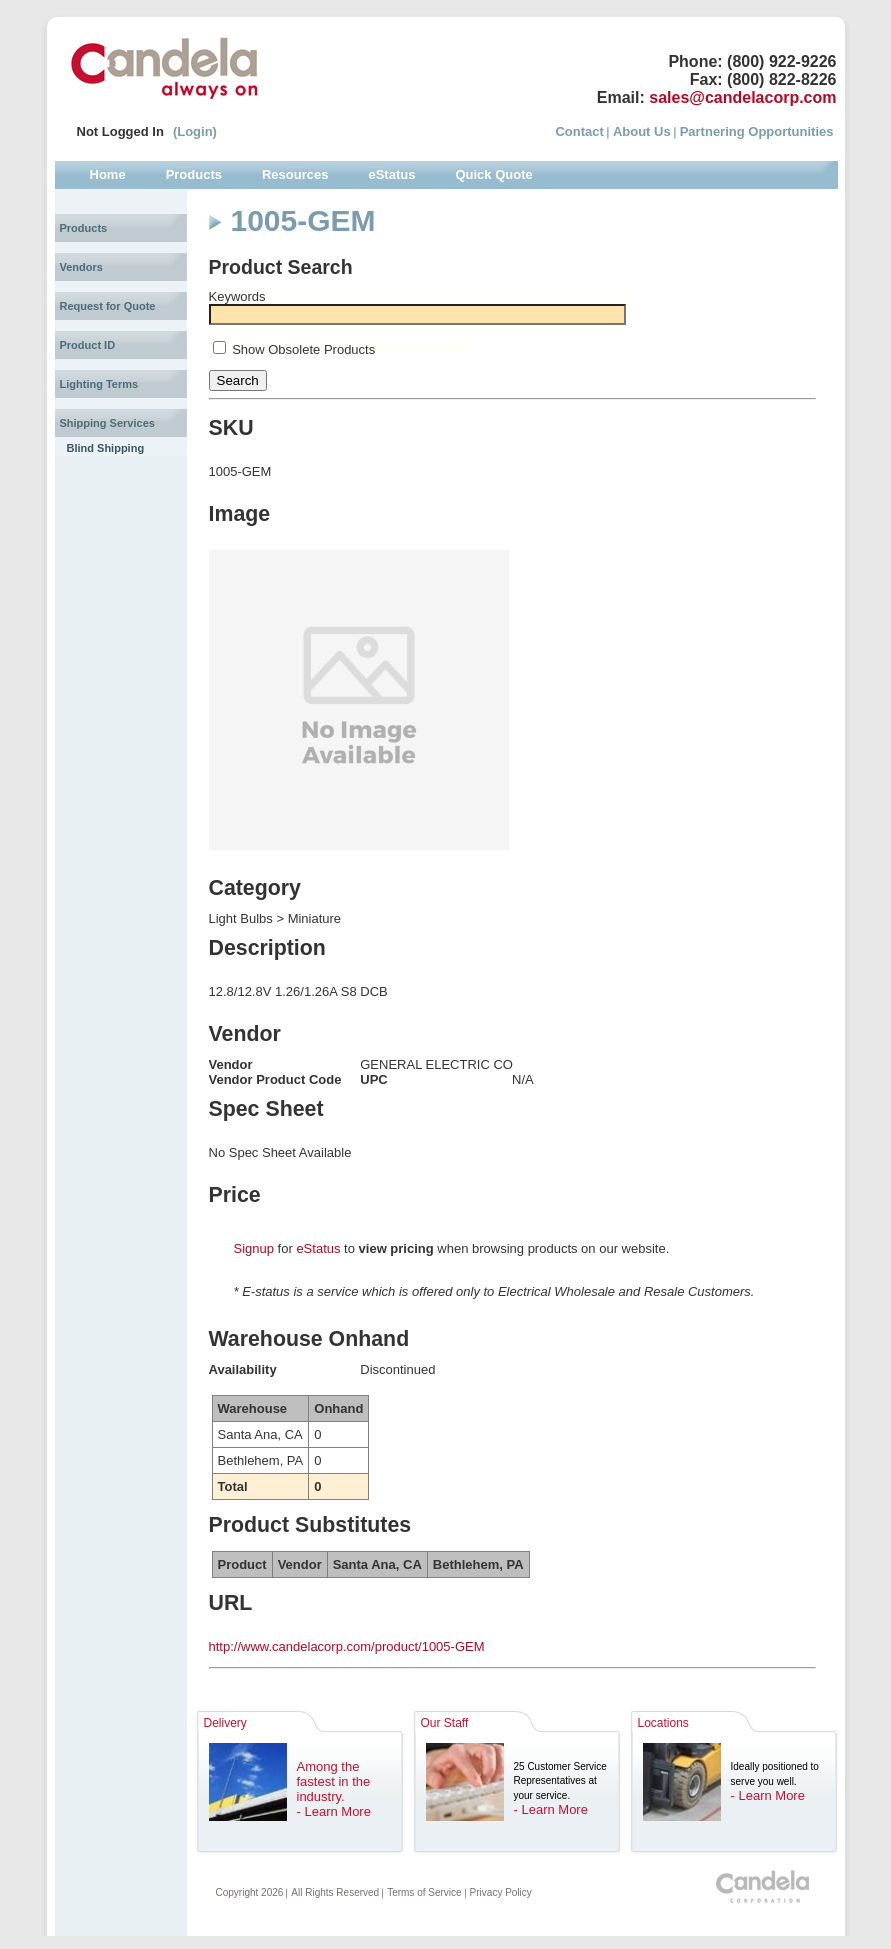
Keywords (237, 296)
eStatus (318, 1248)
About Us (642, 131)
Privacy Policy (501, 1892)
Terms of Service (424, 1892)
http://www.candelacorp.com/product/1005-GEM (347, 1646)
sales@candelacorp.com (742, 97)
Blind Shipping (106, 448)
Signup (254, 1248)
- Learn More (334, 1811)
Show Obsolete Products (303, 349)
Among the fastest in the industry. (334, 1781)
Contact (579, 131)
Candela (164, 68)
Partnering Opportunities (757, 131)
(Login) (195, 131)
